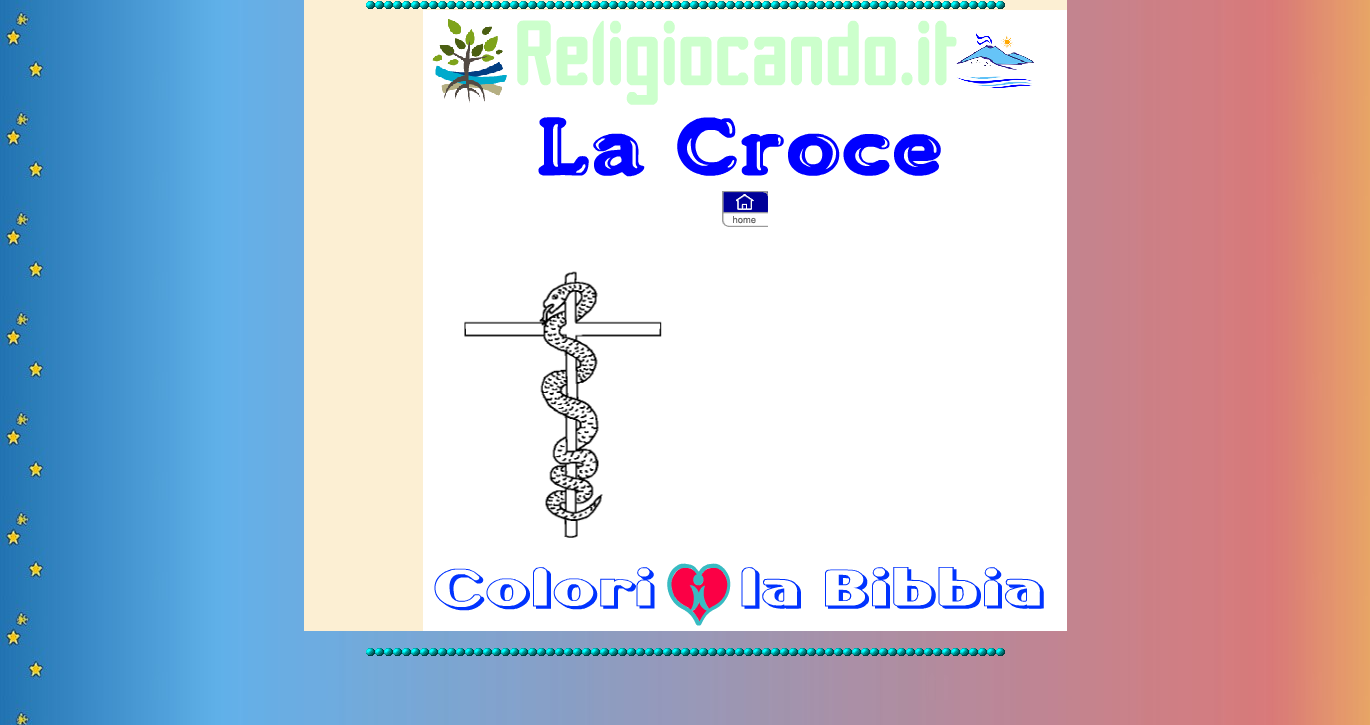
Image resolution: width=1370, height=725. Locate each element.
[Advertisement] (896, 397)
